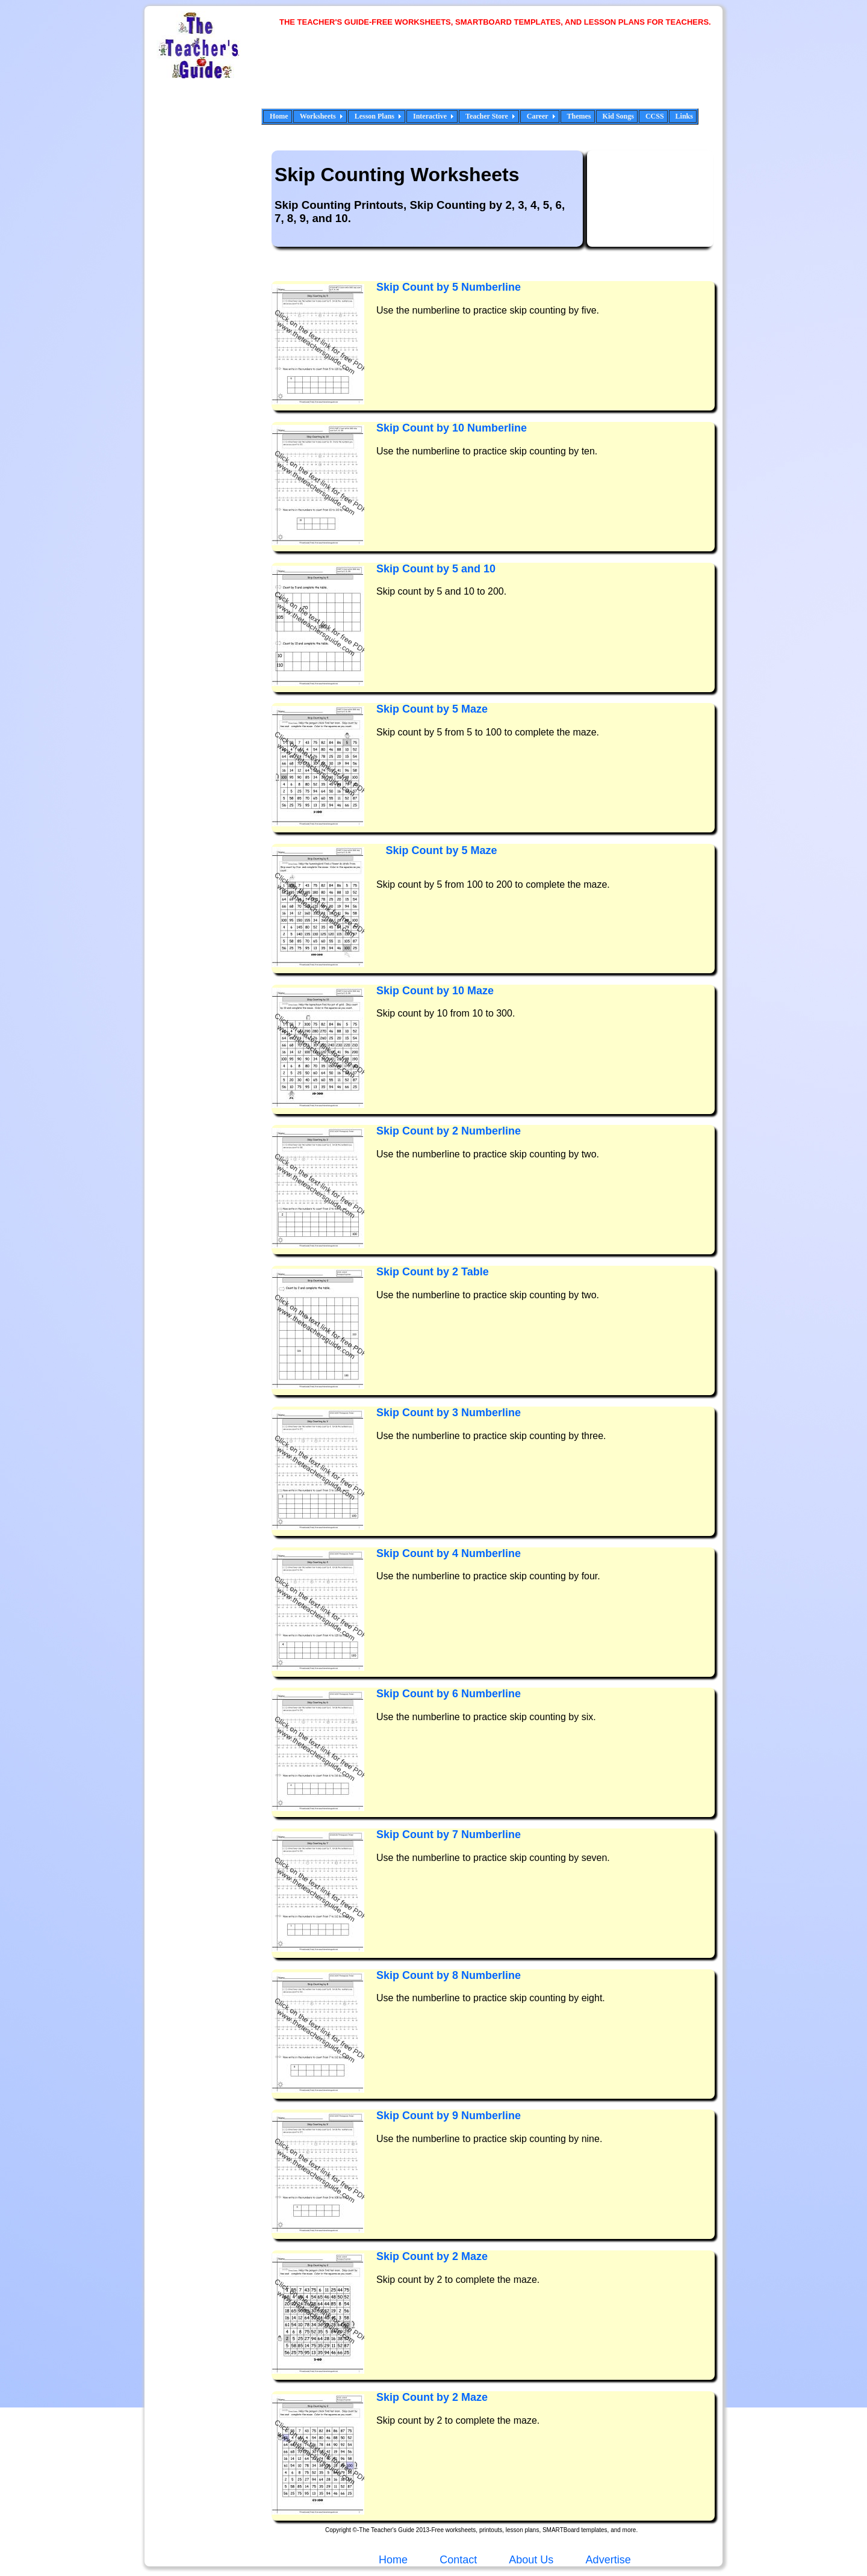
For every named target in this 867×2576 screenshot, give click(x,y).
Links (684, 116)
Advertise (608, 2560)
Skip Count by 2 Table (432, 1272)
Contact (458, 2560)
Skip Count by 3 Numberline (448, 1413)
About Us (529, 2560)
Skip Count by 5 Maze (432, 709)
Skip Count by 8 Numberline (448, 1975)
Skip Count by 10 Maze (435, 991)
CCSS (654, 116)
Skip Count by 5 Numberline (448, 287)
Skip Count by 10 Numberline (451, 428)
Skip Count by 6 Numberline (448, 1694)
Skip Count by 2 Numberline (448, 1131)
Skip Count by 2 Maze (432, 2256)
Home (279, 116)
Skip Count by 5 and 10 (436, 569)
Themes (579, 116)
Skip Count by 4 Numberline (448, 1553)
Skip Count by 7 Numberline (448, 1834)
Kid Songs (618, 116)
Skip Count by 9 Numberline (448, 2116)
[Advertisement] (500, 75)
